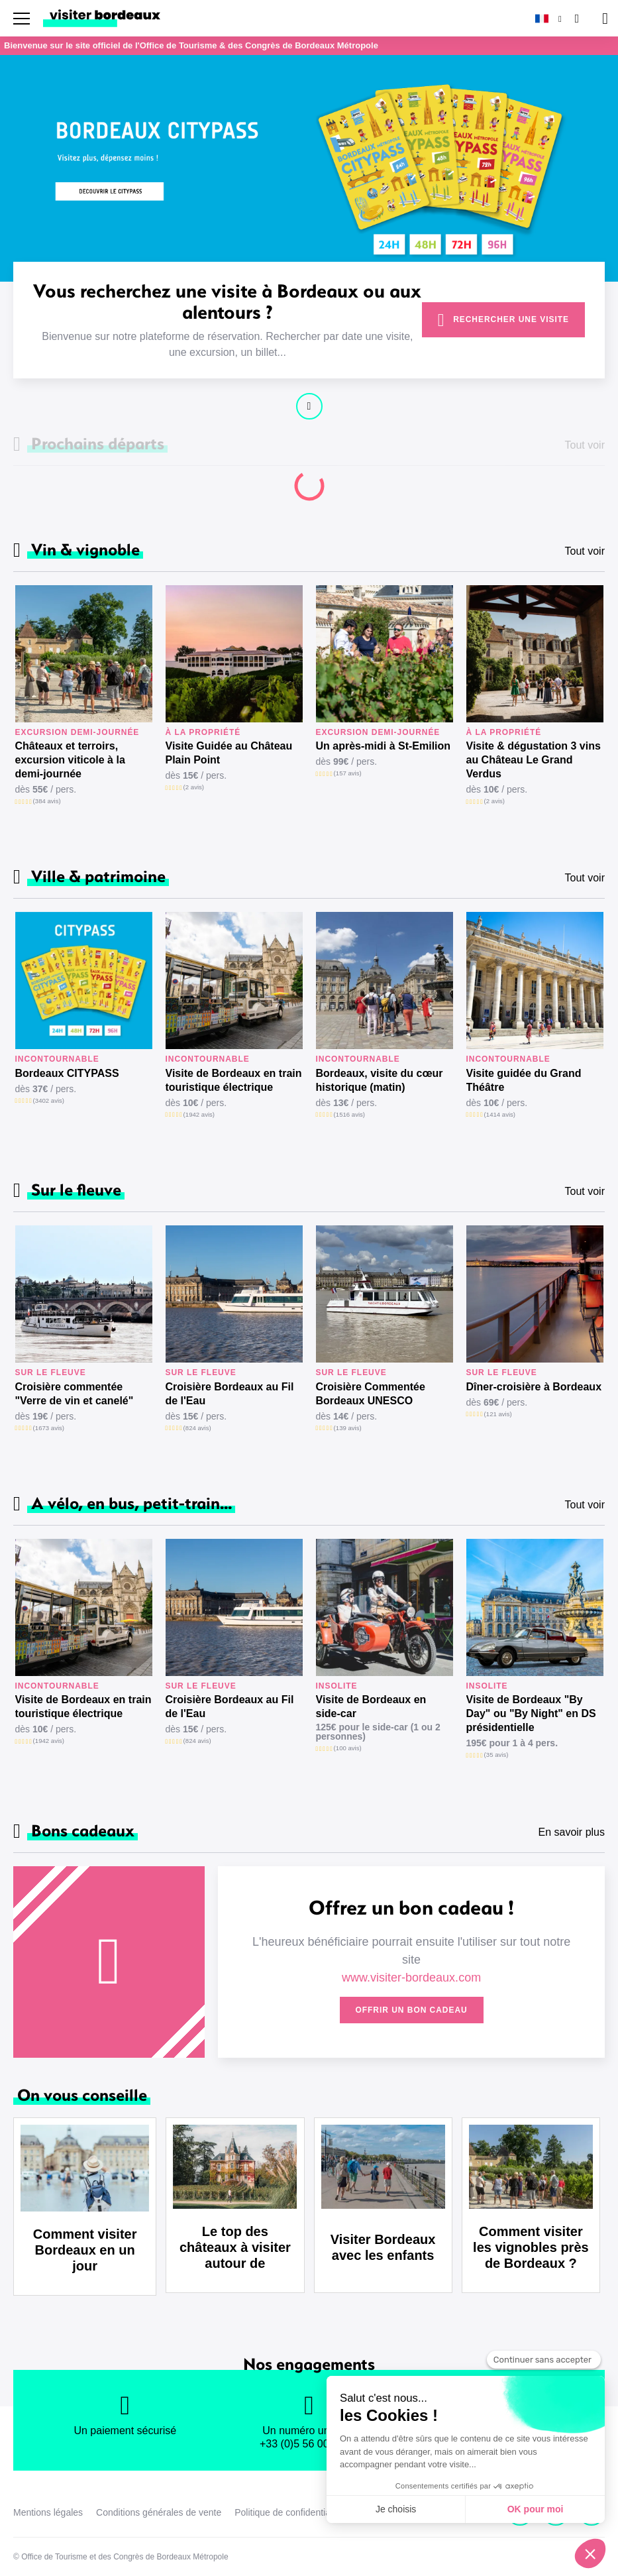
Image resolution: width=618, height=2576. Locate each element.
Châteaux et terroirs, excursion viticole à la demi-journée (70, 759)
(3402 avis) (48, 1100)
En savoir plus (572, 1832)
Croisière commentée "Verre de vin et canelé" (74, 1393)
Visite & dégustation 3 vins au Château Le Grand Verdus (533, 759)
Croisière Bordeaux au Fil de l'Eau (230, 1393)
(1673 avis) (48, 1427)
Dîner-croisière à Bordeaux (534, 1386)
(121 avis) (498, 1414)
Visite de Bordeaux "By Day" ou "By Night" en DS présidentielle (531, 1713)
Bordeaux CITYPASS (67, 1073)
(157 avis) (348, 773)
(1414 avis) (499, 1114)
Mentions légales (48, 2512)
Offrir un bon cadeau (412, 2010)
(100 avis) (348, 1748)
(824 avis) (197, 1427)
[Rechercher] (576, 18)
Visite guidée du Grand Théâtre (524, 1080)
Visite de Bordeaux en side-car (371, 1706)
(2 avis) (193, 787)
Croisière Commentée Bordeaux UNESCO (370, 1393)
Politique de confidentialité (288, 2512)
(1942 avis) (199, 1114)
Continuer (309, 406)
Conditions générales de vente (158, 2512)
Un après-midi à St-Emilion (383, 746)
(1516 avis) (349, 1114)
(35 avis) (496, 1754)
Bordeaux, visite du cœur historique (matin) (379, 1080)
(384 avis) (47, 801)
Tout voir (585, 551)
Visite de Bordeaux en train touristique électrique (234, 1080)
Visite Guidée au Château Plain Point (229, 752)
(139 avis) (348, 1427)
